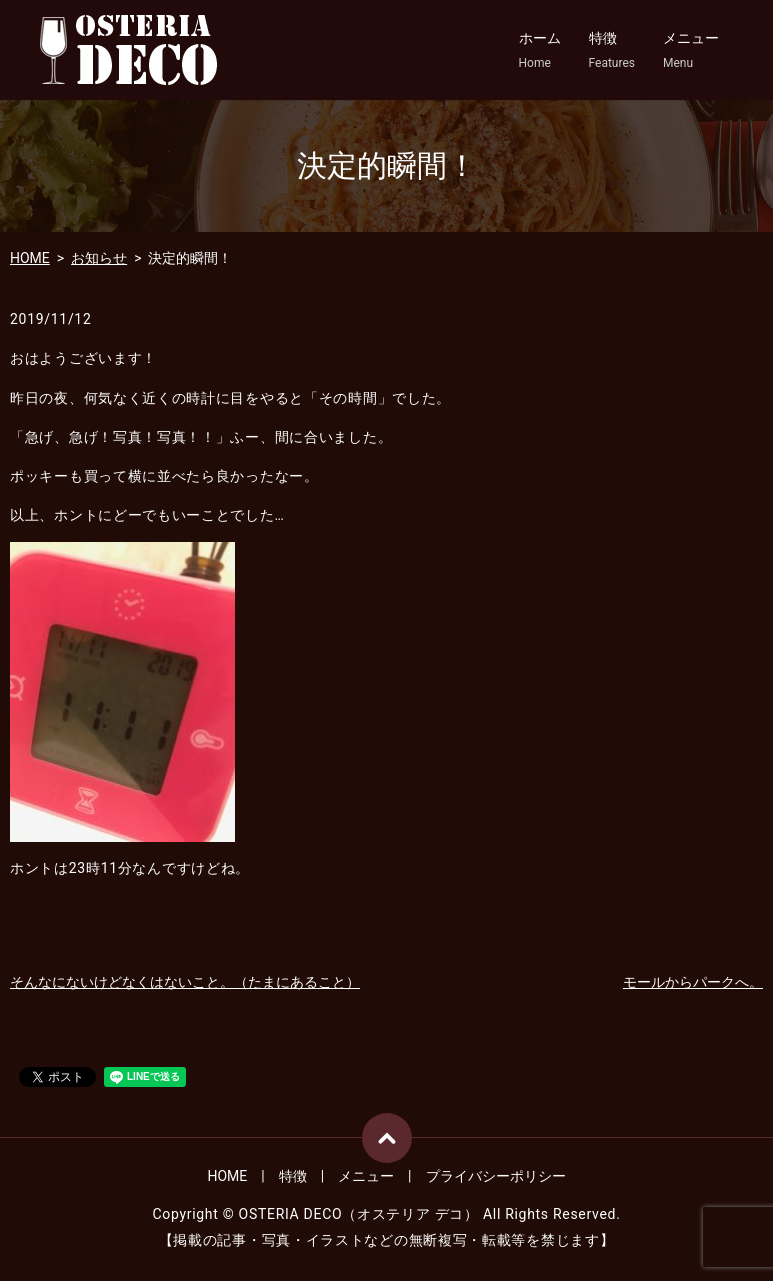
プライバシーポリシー (496, 1176)
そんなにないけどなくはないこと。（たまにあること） (185, 982)
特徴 (612, 51)
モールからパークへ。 (693, 982)
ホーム (540, 51)
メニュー (691, 51)
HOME (30, 258)
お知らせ (99, 258)
